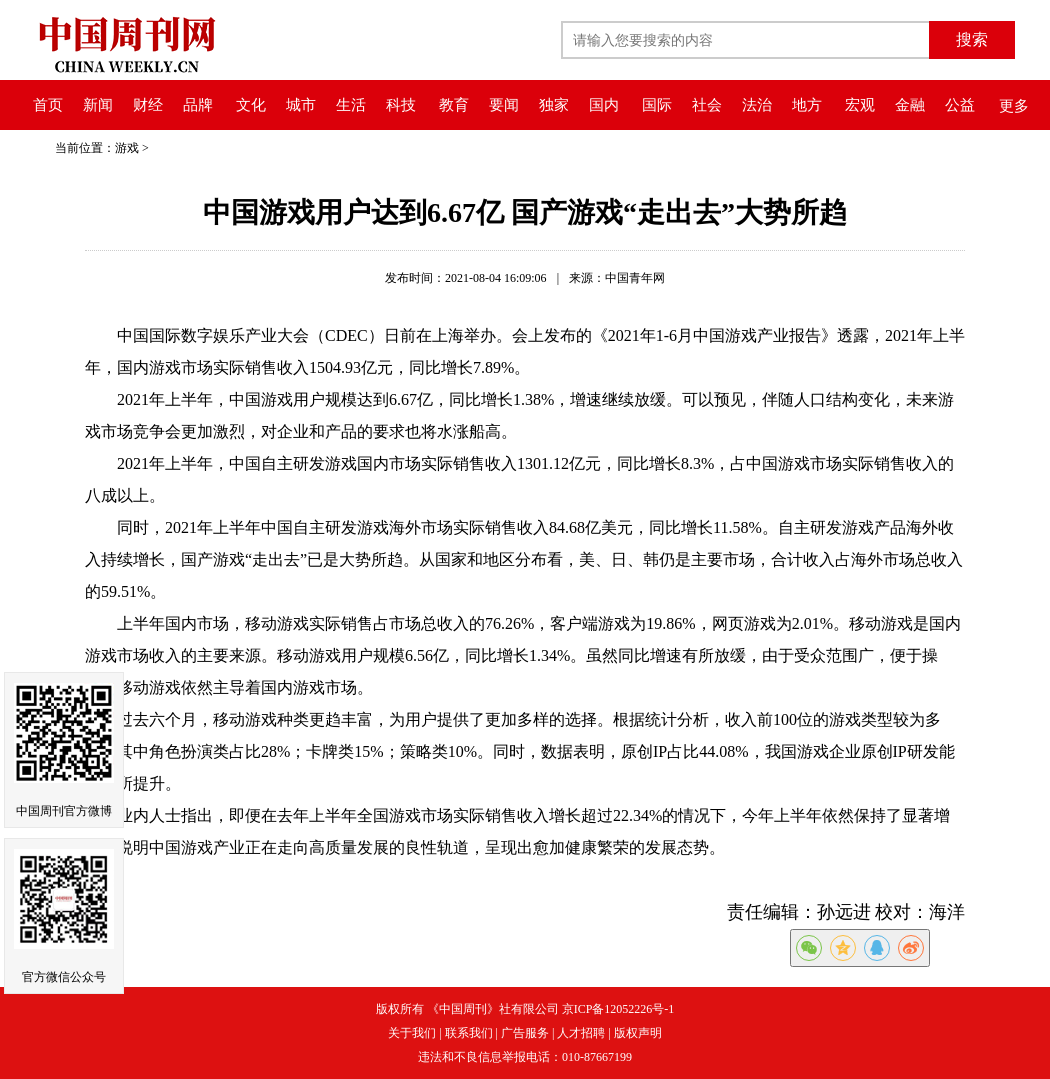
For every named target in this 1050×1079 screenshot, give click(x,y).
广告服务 (525, 1033)
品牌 (198, 105)
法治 (757, 105)
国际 (657, 105)
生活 (351, 105)
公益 (960, 105)
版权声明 (638, 1033)
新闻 (98, 105)
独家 (554, 105)
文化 (251, 105)
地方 (807, 105)
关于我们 (412, 1033)
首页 (48, 105)
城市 (301, 105)
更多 (1014, 106)
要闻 (504, 105)
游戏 (127, 148)
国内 (604, 105)
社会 (707, 105)
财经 (148, 105)
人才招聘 (581, 1033)
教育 (454, 105)
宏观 (860, 105)
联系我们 (469, 1033)
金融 (910, 105)
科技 (401, 105)
